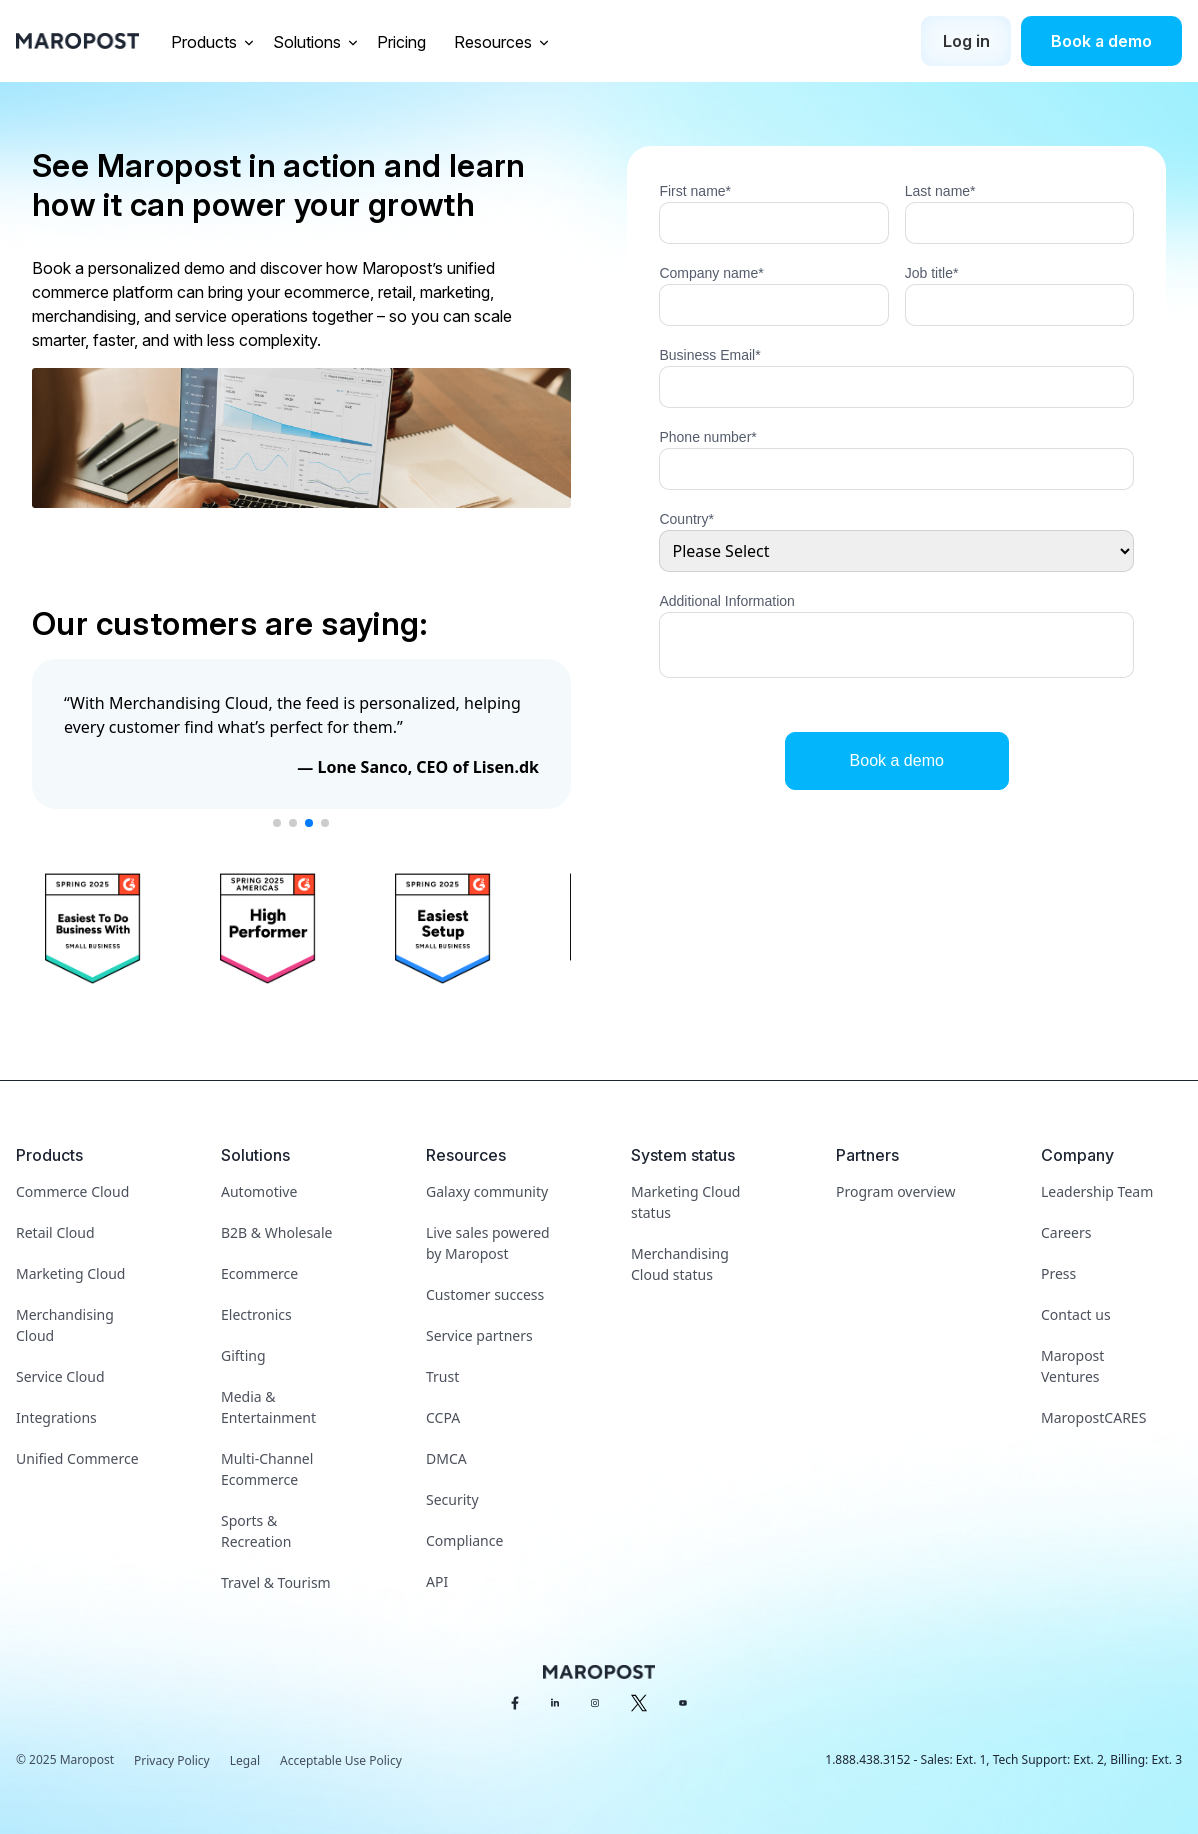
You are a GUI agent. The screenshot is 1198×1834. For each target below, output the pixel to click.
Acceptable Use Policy (341, 1760)
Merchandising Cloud (65, 1325)
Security (452, 1499)
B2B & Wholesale (276, 1232)
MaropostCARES (1093, 1417)
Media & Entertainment (268, 1407)
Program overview (895, 1191)
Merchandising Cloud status (680, 1264)
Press (1058, 1273)
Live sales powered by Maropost (488, 1243)
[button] (277, 823)
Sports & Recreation (256, 1531)
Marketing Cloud (70, 1273)
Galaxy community (487, 1191)
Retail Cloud (55, 1232)
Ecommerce (259, 1273)
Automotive (259, 1191)
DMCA (446, 1458)
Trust (442, 1376)
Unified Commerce (77, 1458)
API (437, 1581)
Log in (966, 41)
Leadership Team (1097, 1191)
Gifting (243, 1355)
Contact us (1076, 1314)
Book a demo (1101, 41)
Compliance (464, 1540)
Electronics (256, 1314)
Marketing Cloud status (685, 1202)
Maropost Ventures (1072, 1366)
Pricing (403, 42)
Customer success (485, 1294)
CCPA (443, 1417)
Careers (1066, 1232)
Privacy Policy (172, 1760)
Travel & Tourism (276, 1582)
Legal (245, 1760)
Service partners (479, 1335)
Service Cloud (60, 1376)
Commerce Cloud (72, 1191)
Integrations (56, 1417)
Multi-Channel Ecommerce (267, 1469)
